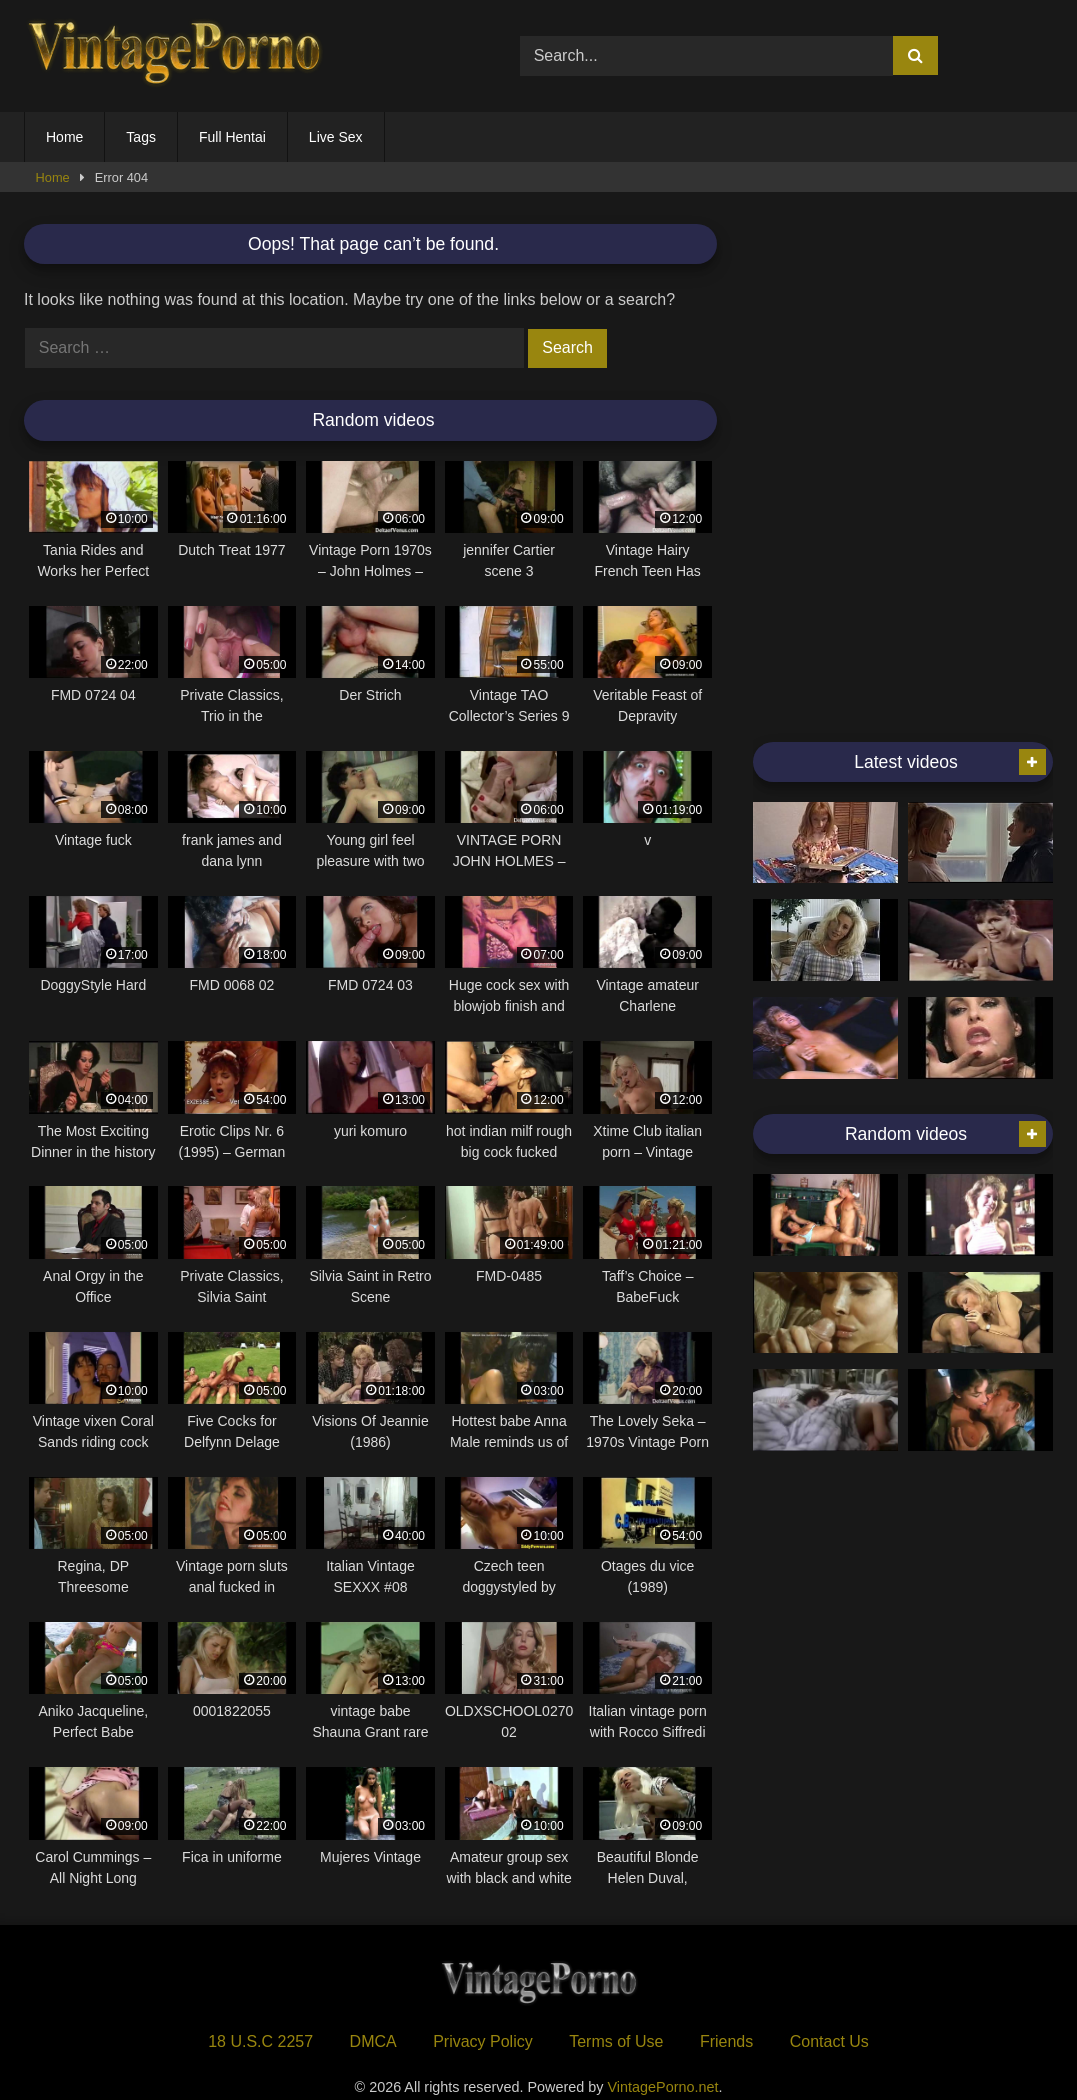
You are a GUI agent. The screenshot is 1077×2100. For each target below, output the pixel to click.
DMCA (373, 2041)
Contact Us (829, 2041)
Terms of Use (616, 2041)
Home (64, 137)
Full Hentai (232, 137)
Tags (141, 137)
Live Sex (336, 137)
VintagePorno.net (663, 2087)
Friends (726, 2041)
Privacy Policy (483, 2041)
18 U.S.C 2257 (260, 2041)
